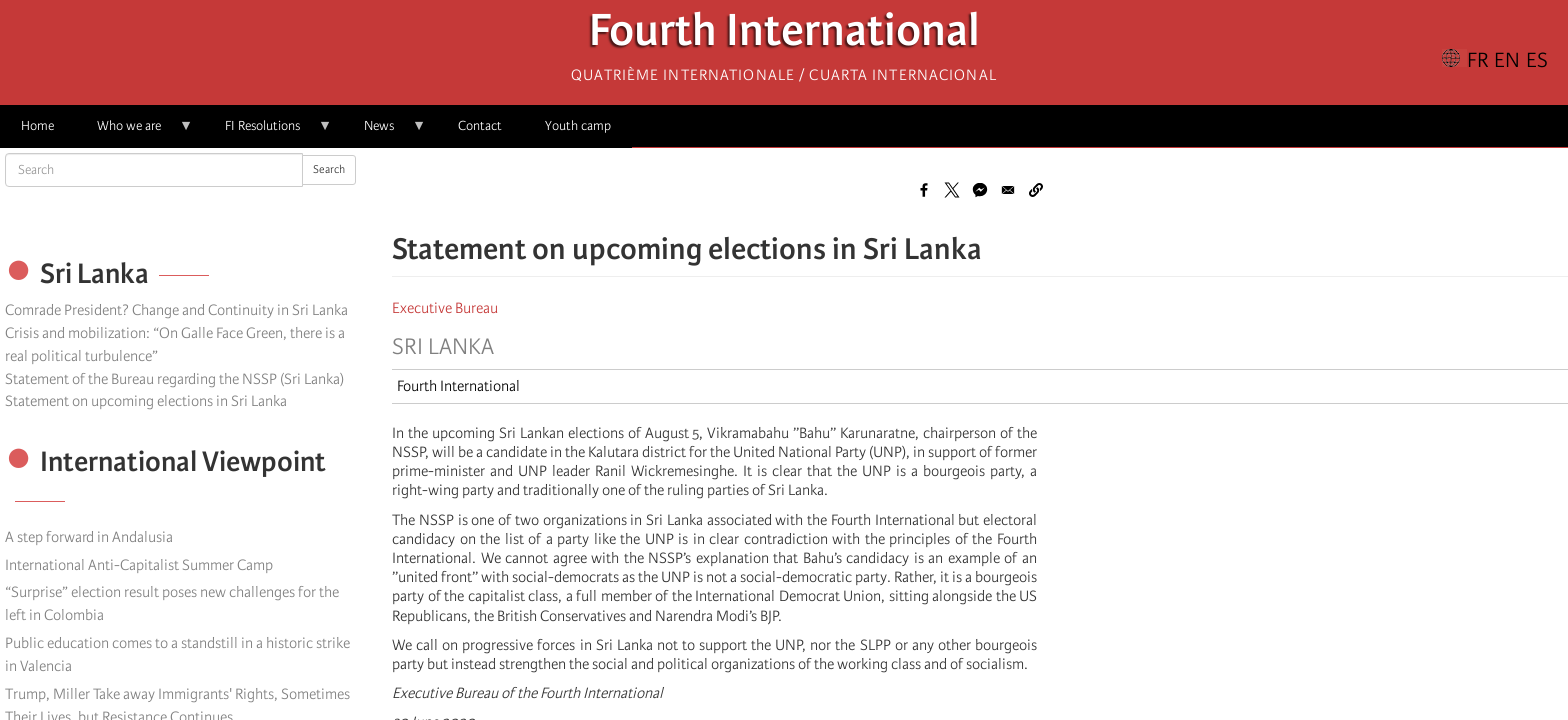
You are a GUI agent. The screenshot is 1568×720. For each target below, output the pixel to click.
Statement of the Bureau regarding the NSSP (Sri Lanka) (174, 379)
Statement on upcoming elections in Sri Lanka (146, 401)
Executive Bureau (445, 308)
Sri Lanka (443, 347)
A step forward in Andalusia (89, 537)
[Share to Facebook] (924, 190)
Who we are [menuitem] (134, 132)
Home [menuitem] (37, 125)
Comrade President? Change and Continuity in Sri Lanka (176, 310)
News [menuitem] (384, 132)
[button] (1036, 190)
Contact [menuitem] (480, 125)
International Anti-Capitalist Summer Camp (139, 565)
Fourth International (784, 35)
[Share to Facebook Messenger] (980, 190)
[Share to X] (952, 190)
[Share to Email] (1008, 190)
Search (329, 169)
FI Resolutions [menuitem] (268, 132)
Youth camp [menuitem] (578, 125)
